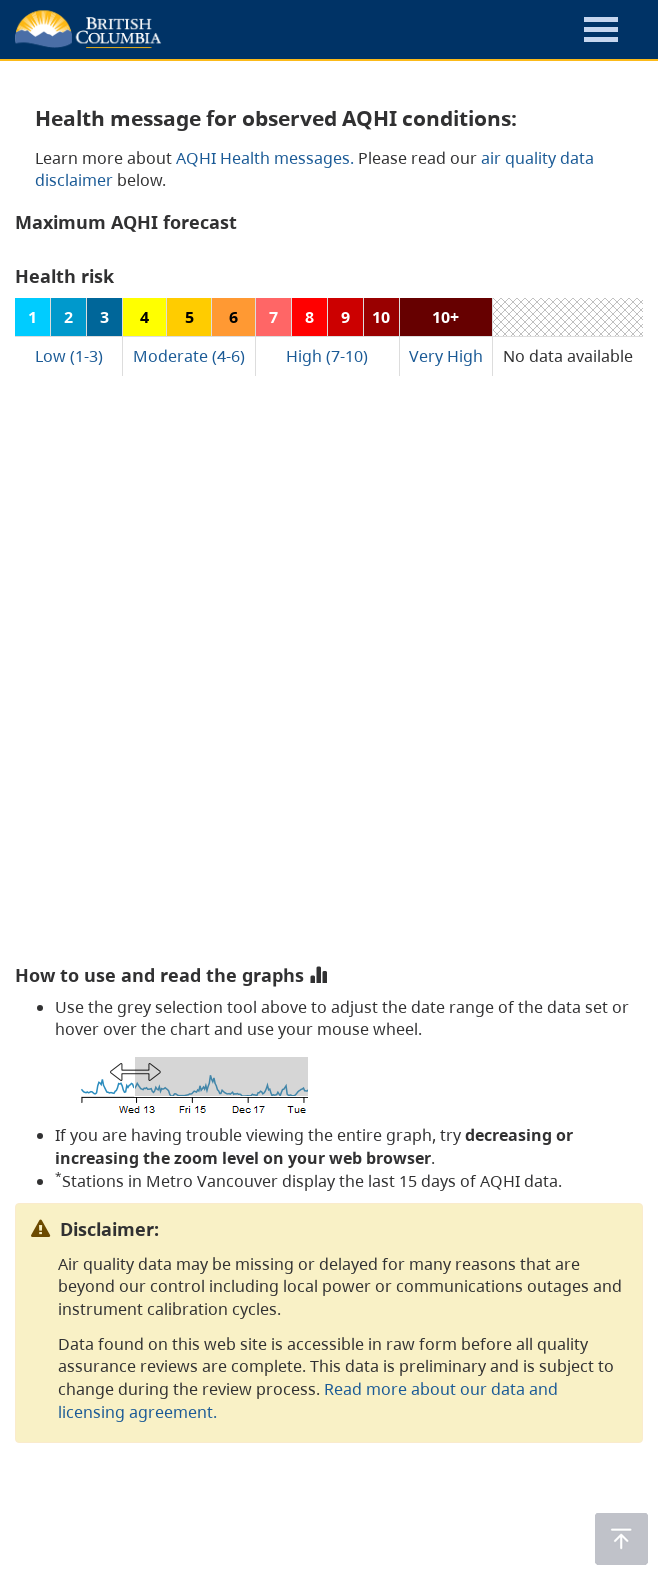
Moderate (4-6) (189, 356)
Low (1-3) (69, 356)
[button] (601, 32)
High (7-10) (327, 356)
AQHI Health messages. (265, 158)
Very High (446, 356)
